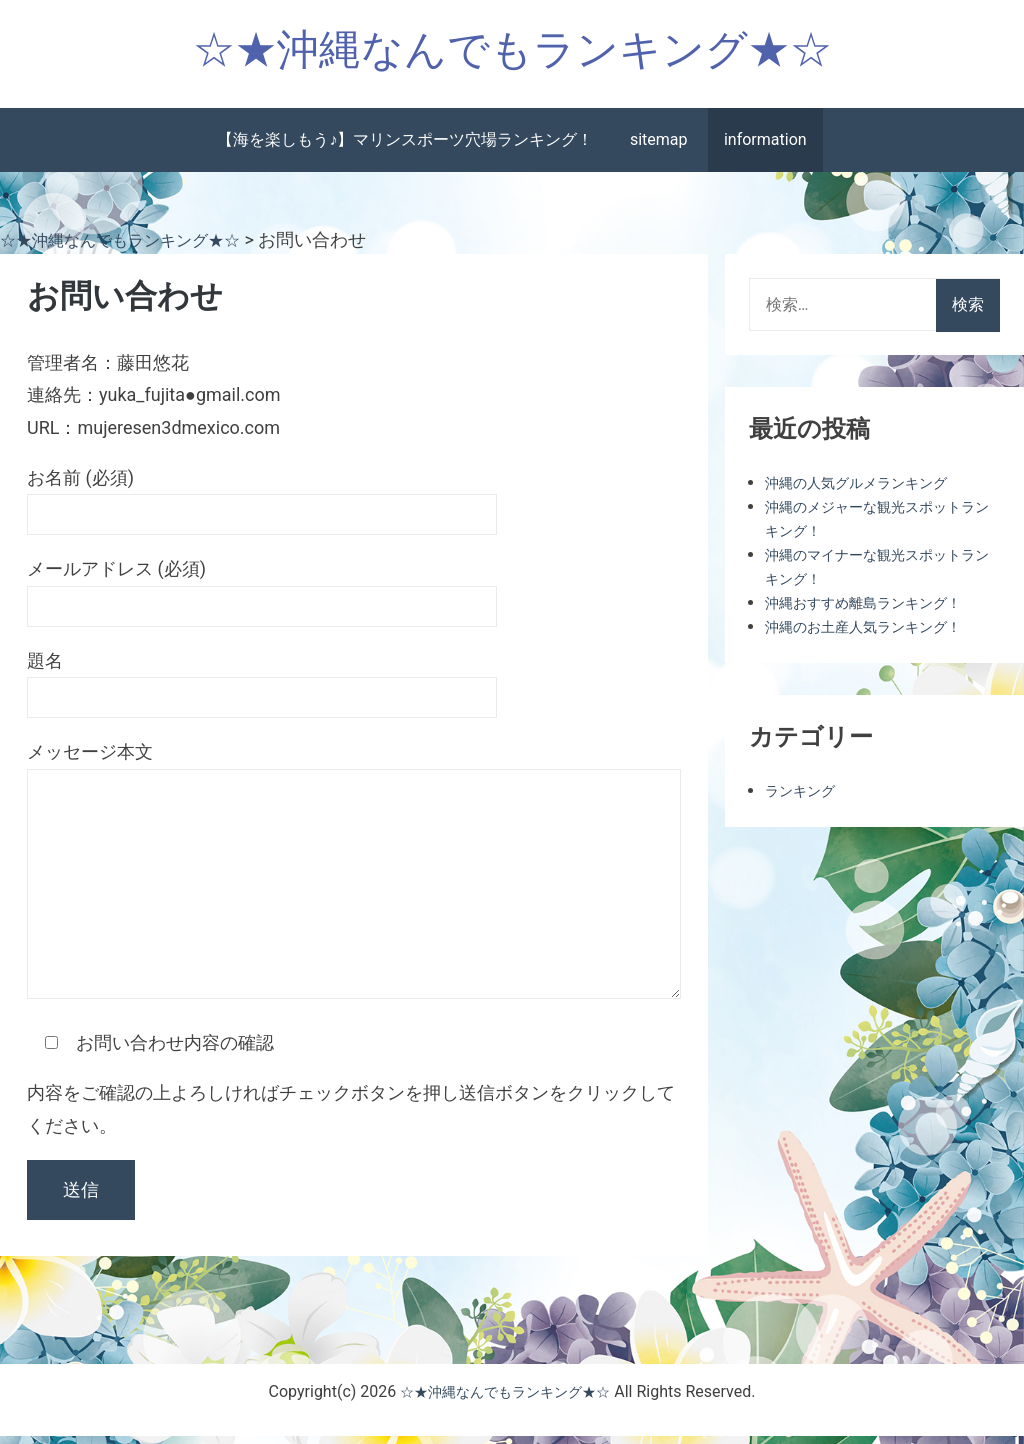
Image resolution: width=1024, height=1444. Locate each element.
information (765, 148)
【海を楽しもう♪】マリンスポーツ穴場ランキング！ (405, 148)
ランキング (805, 798)
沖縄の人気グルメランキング (869, 490)
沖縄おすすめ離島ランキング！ (877, 610)
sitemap (659, 148)
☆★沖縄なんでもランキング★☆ (512, 53)
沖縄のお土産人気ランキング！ (877, 634)
